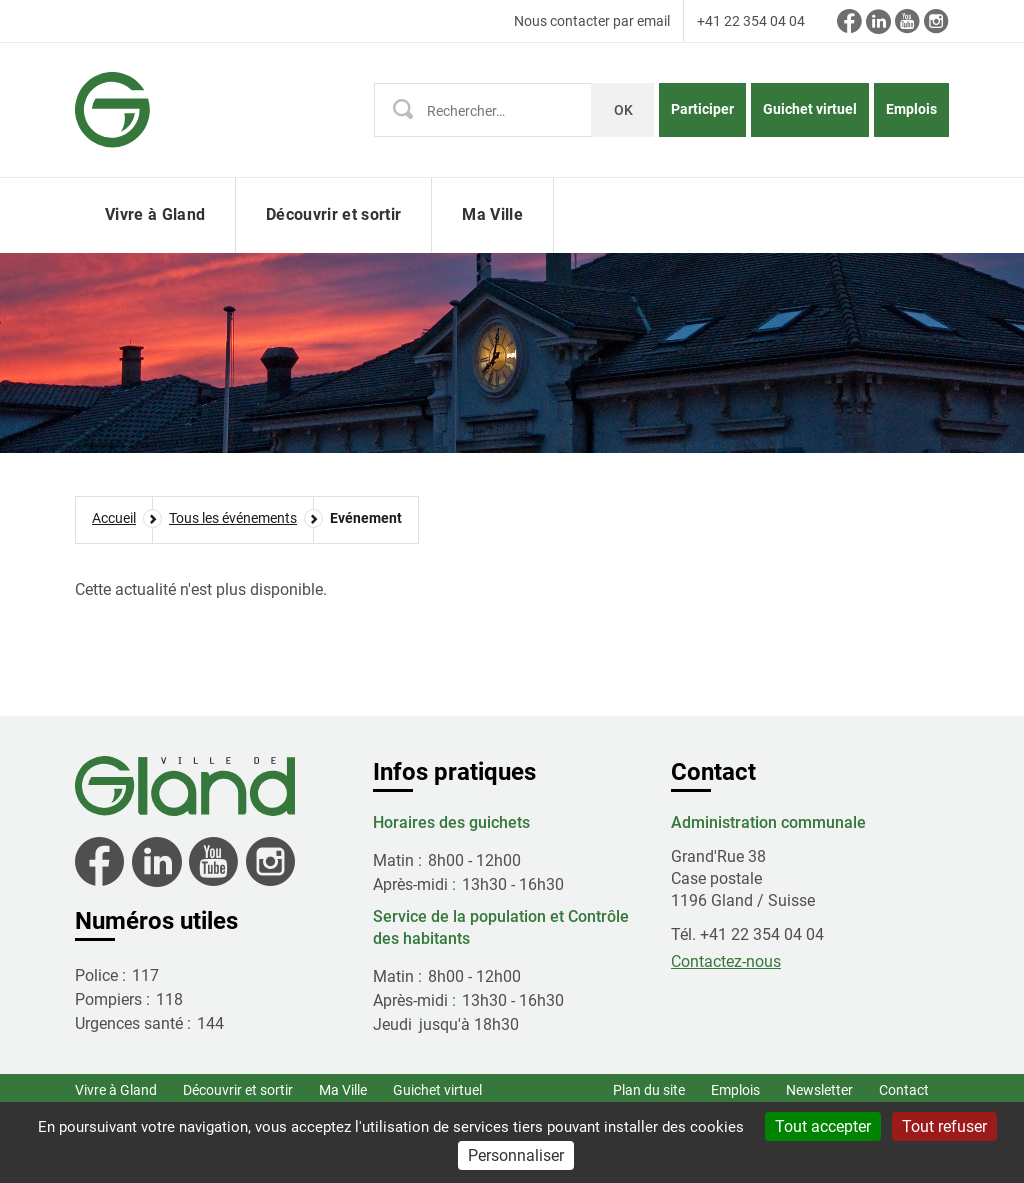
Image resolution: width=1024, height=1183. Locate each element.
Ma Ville (343, 1090)
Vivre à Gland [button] (155, 214)
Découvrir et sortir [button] (333, 214)
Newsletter (819, 1090)
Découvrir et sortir (238, 1090)
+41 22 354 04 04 (751, 21)
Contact (904, 1090)
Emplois (911, 109)
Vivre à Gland (116, 1090)
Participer (702, 109)
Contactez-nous (726, 961)
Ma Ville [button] (492, 214)
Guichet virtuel (810, 109)
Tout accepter (823, 1126)
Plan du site (649, 1090)
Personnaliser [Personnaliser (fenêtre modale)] (516, 1155)
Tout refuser (944, 1126)
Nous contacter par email (592, 21)
